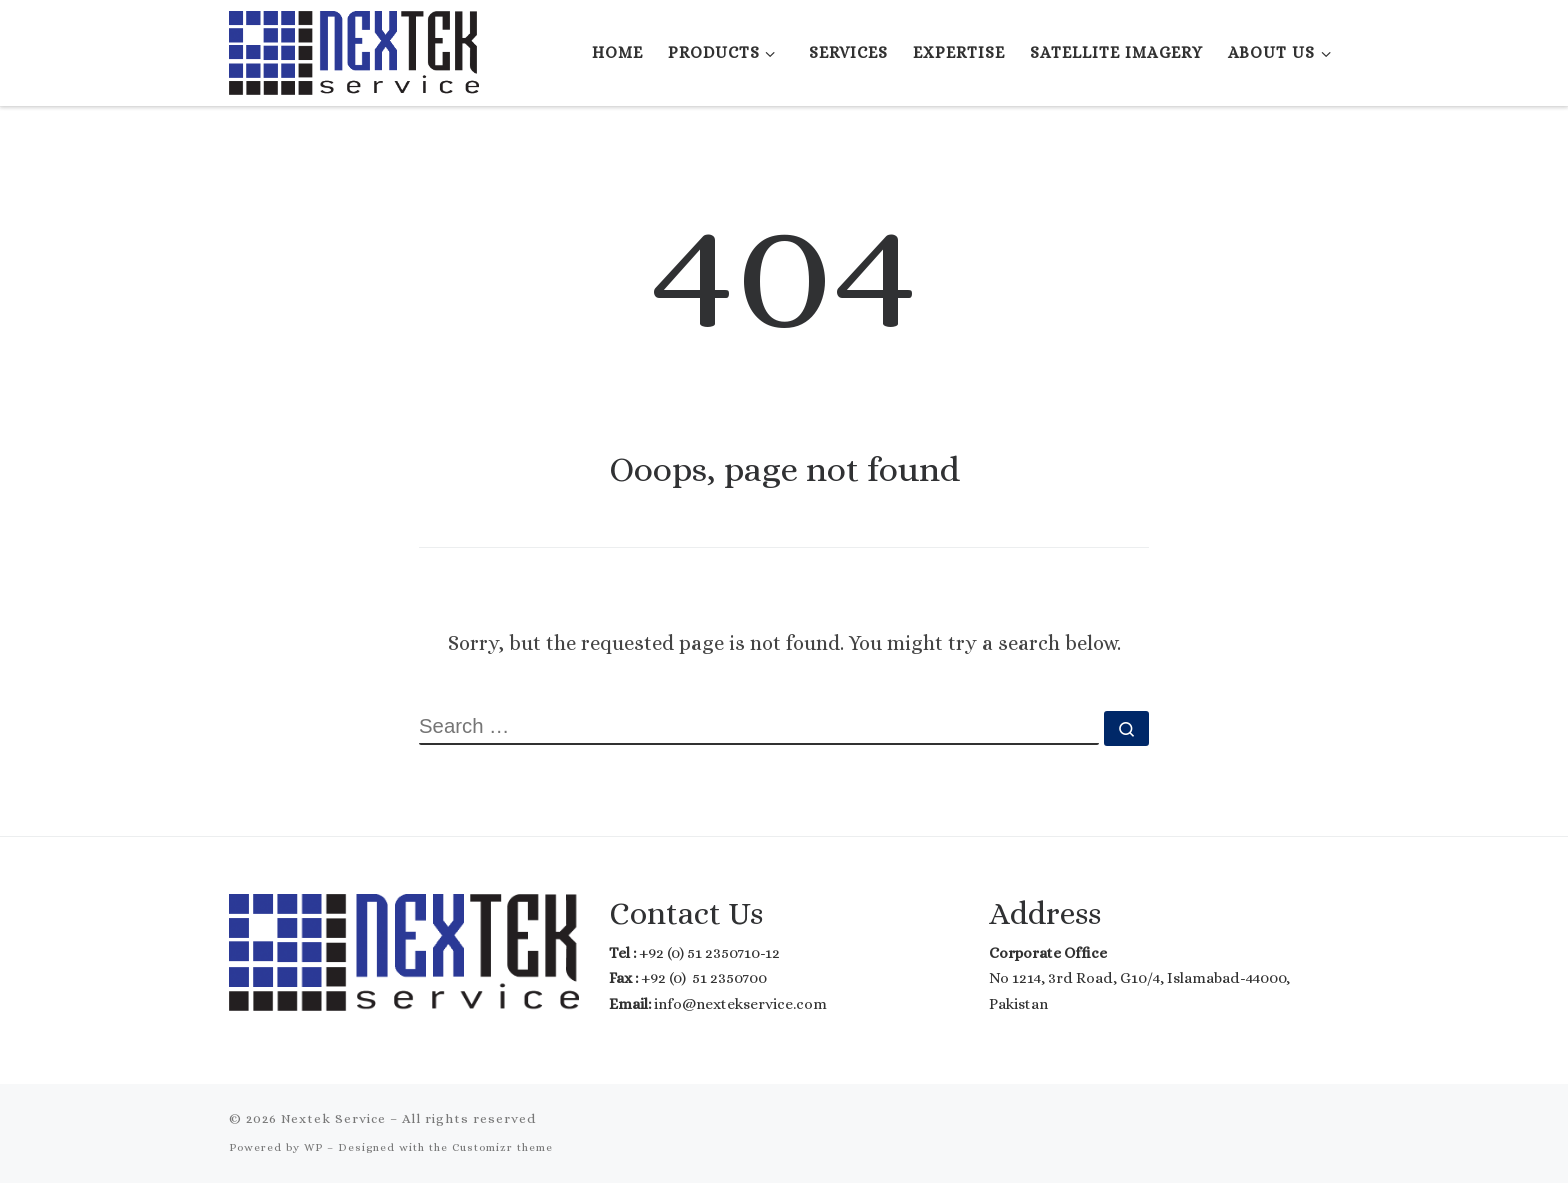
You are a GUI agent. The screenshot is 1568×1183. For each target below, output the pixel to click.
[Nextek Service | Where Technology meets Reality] (354, 48)
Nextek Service (333, 1118)
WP (313, 1147)
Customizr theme (502, 1147)
